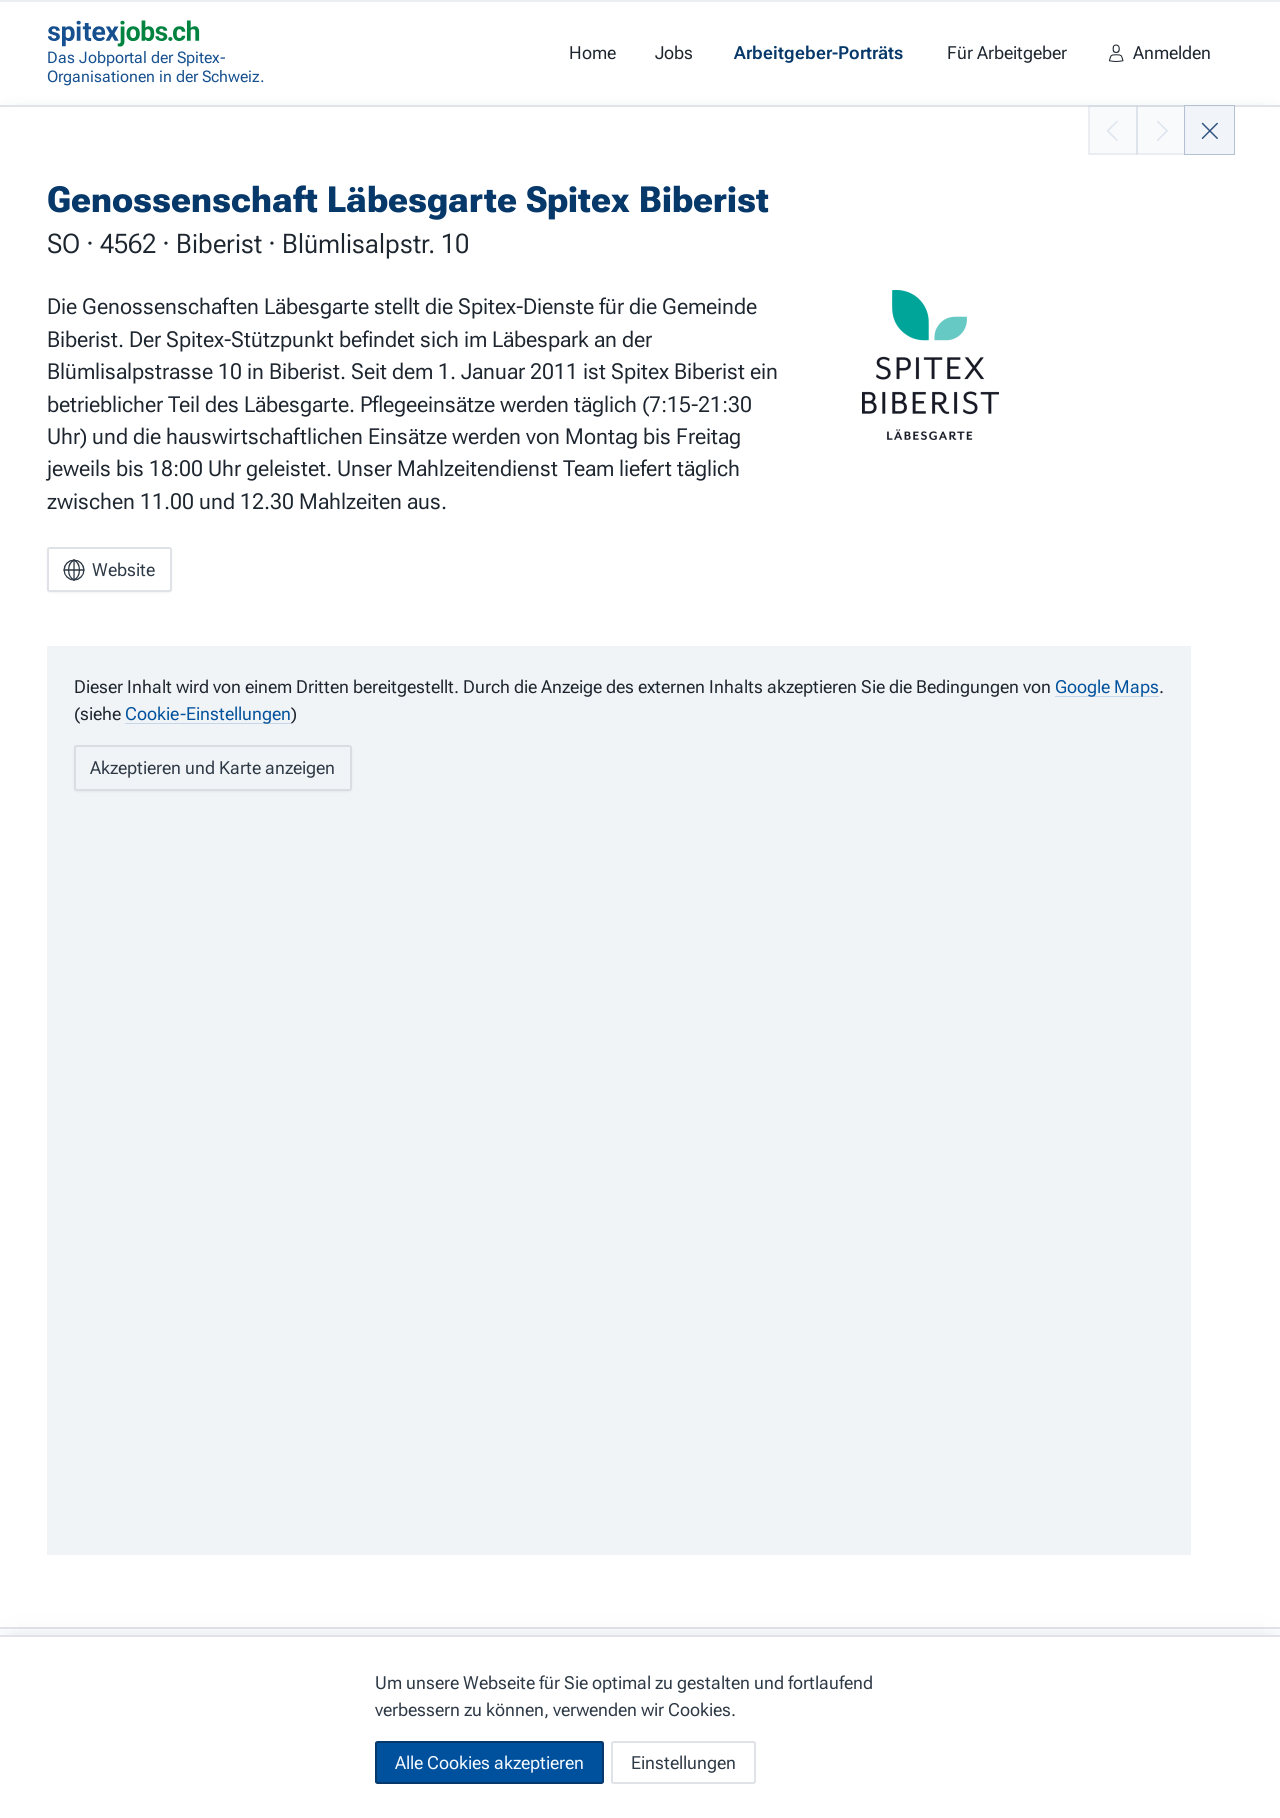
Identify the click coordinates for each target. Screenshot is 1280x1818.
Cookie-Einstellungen (208, 713)
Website (109, 570)
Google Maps (1107, 686)
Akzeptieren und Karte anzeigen (212, 767)
